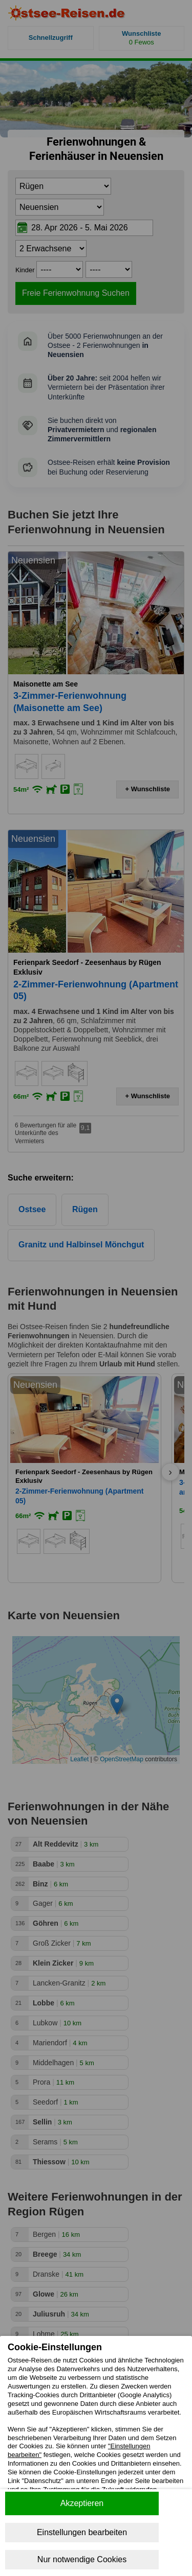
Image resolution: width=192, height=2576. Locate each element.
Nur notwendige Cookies (81, 2559)
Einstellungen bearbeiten (82, 2532)
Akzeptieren (82, 2503)
